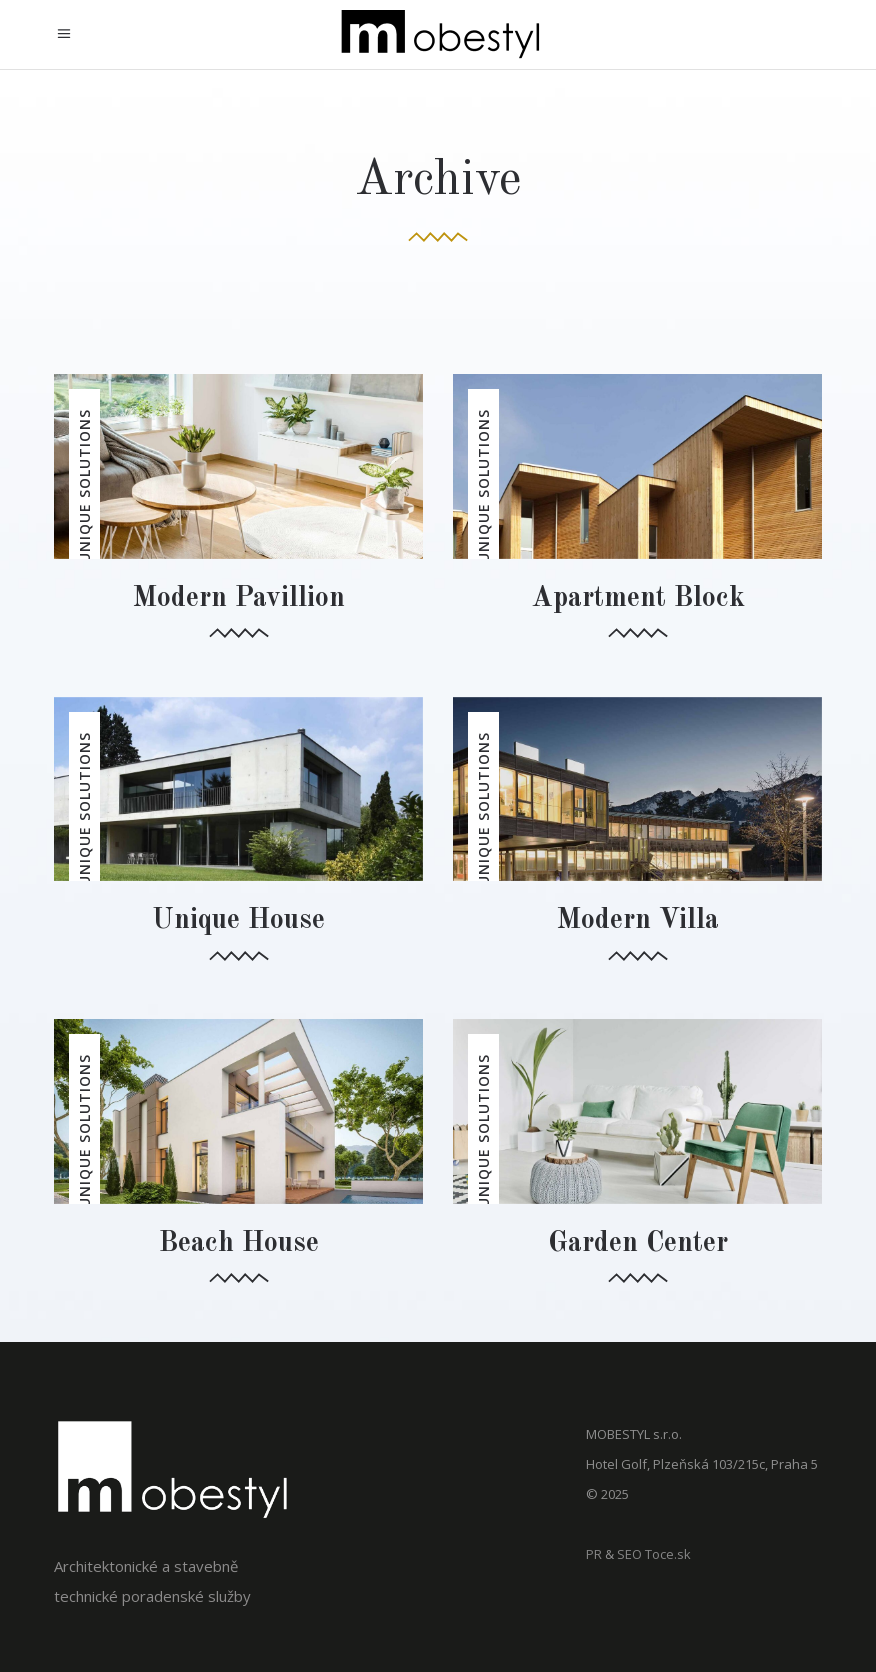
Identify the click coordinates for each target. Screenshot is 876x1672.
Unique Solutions (84, 486)
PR (594, 1554)
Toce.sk (668, 1554)
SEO (629, 1554)
